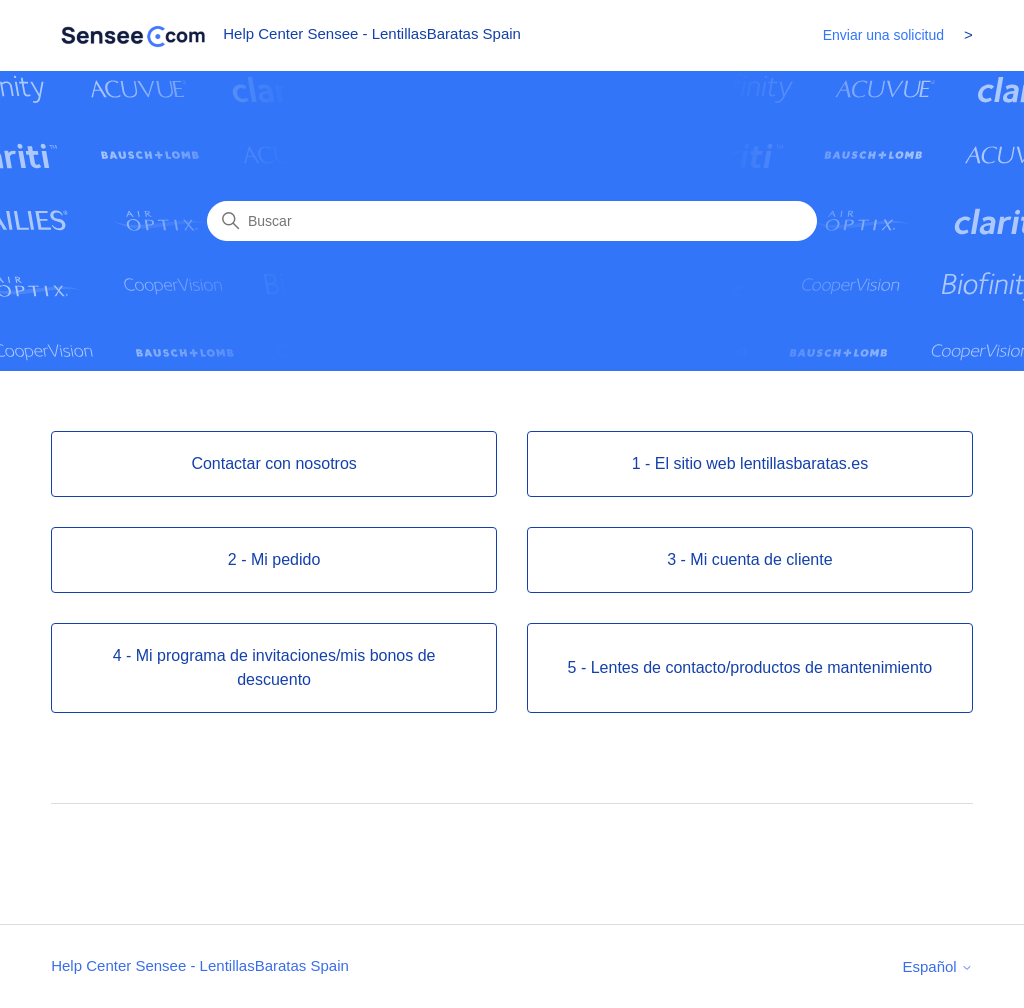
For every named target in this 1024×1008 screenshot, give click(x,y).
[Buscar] (512, 221)
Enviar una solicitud (883, 35)
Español (937, 966)
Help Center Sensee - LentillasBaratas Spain (200, 965)
